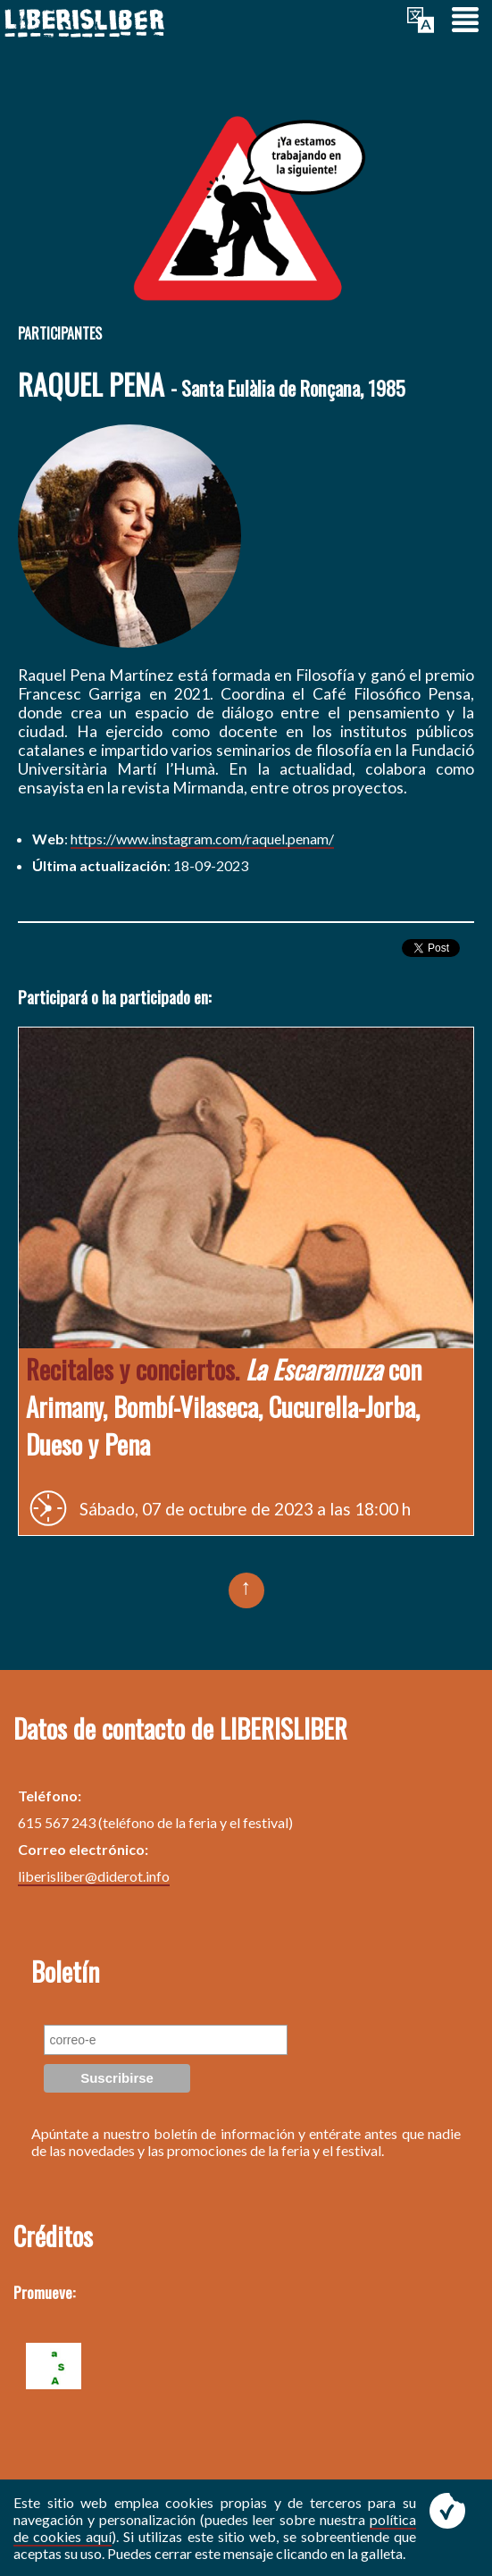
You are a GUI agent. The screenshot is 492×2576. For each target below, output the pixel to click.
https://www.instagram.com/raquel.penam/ (202, 838)
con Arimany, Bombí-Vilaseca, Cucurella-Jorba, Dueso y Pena (223, 1406)
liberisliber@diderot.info (94, 1875)
